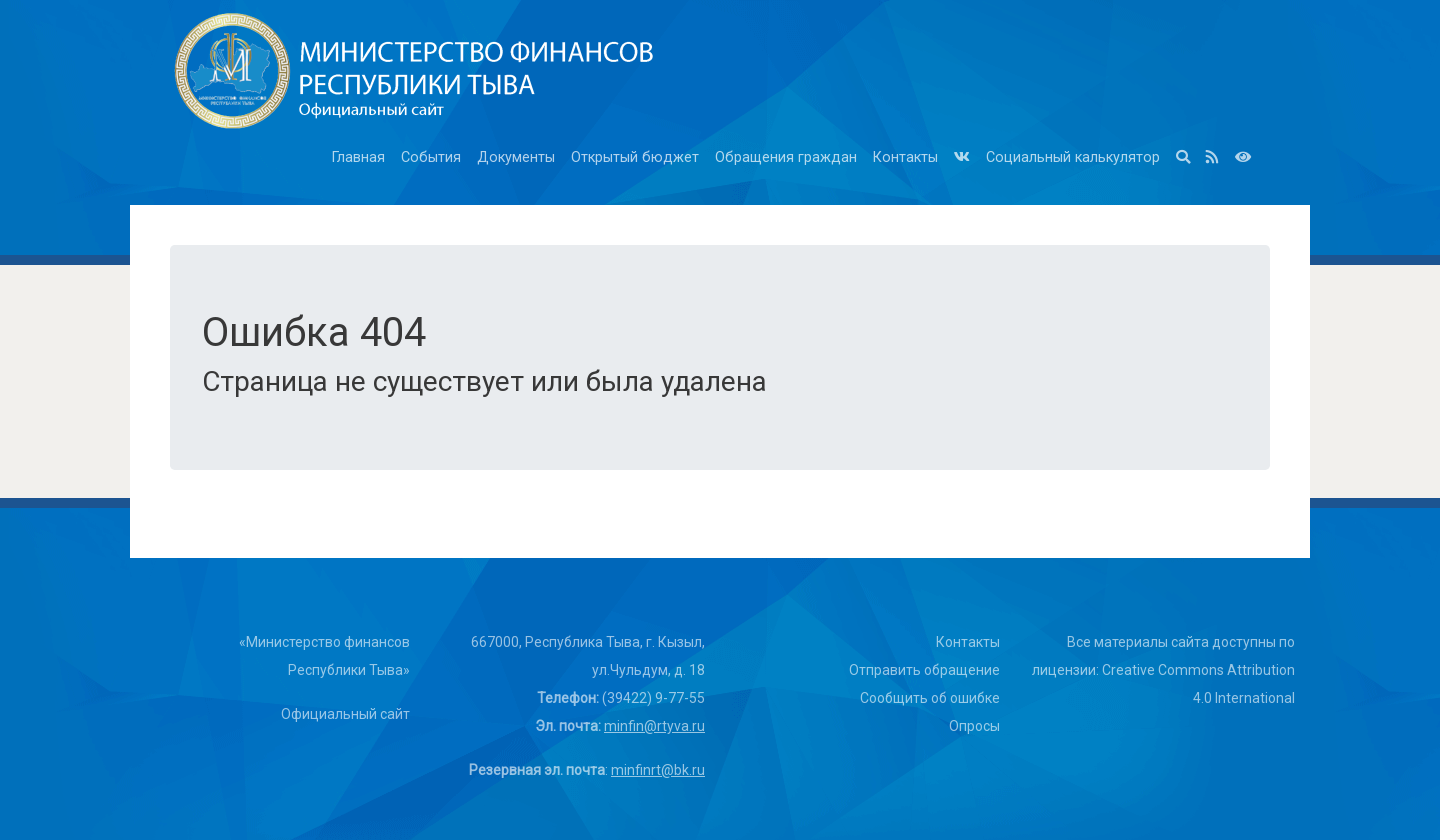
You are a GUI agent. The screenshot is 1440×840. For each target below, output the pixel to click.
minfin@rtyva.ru (654, 726)
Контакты (905, 157)
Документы (516, 157)
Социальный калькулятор (1073, 157)
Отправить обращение (924, 670)
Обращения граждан (786, 157)
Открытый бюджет (635, 157)
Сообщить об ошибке (930, 698)
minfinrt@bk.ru (658, 770)
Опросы (974, 726)
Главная (358, 157)
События (431, 157)
